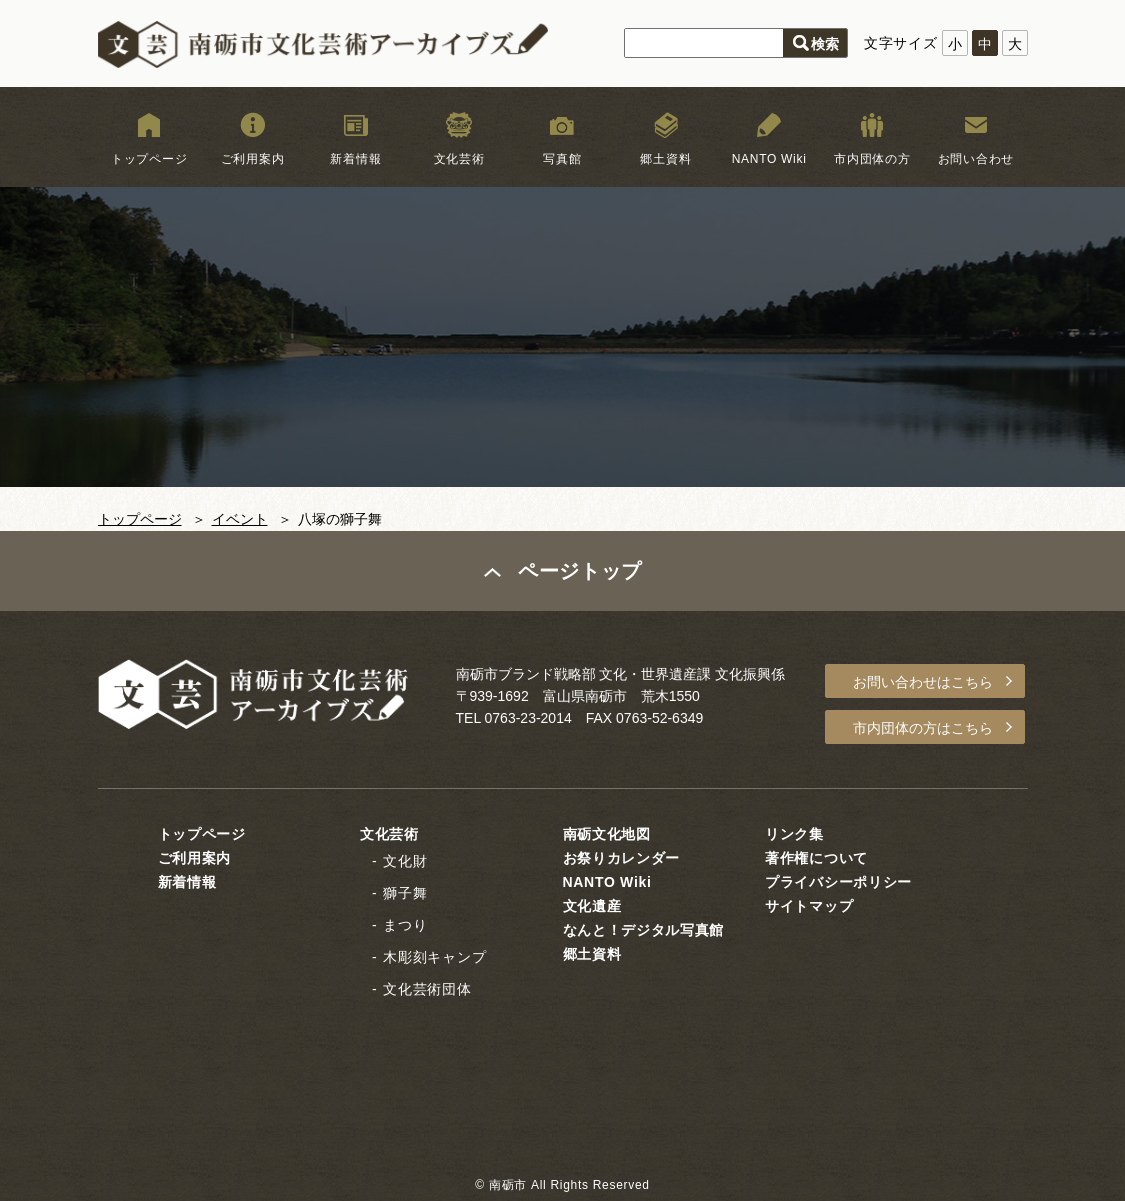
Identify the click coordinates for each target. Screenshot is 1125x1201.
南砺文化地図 (607, 834)
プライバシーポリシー (838, 882)
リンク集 (794, 834)
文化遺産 (592, 906)
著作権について (816, 858)
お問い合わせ (976, 159)
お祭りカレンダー (622, 858)
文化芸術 (459, 159)
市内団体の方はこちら (923, 728)
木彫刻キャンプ (434, 957)
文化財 (405, 861)
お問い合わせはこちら (923, 682)
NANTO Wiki (769, 159)
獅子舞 (405, 893)
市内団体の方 (872, 159)
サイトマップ (809, 906)
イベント (240, 519)
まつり (405, 925)
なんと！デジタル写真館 (644, 930)
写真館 (562, 159)
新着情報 (355, 159)
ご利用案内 (253, 159)
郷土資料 (665, 159)
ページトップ (580, 571)
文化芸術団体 (427, 989)
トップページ (149, 159)
